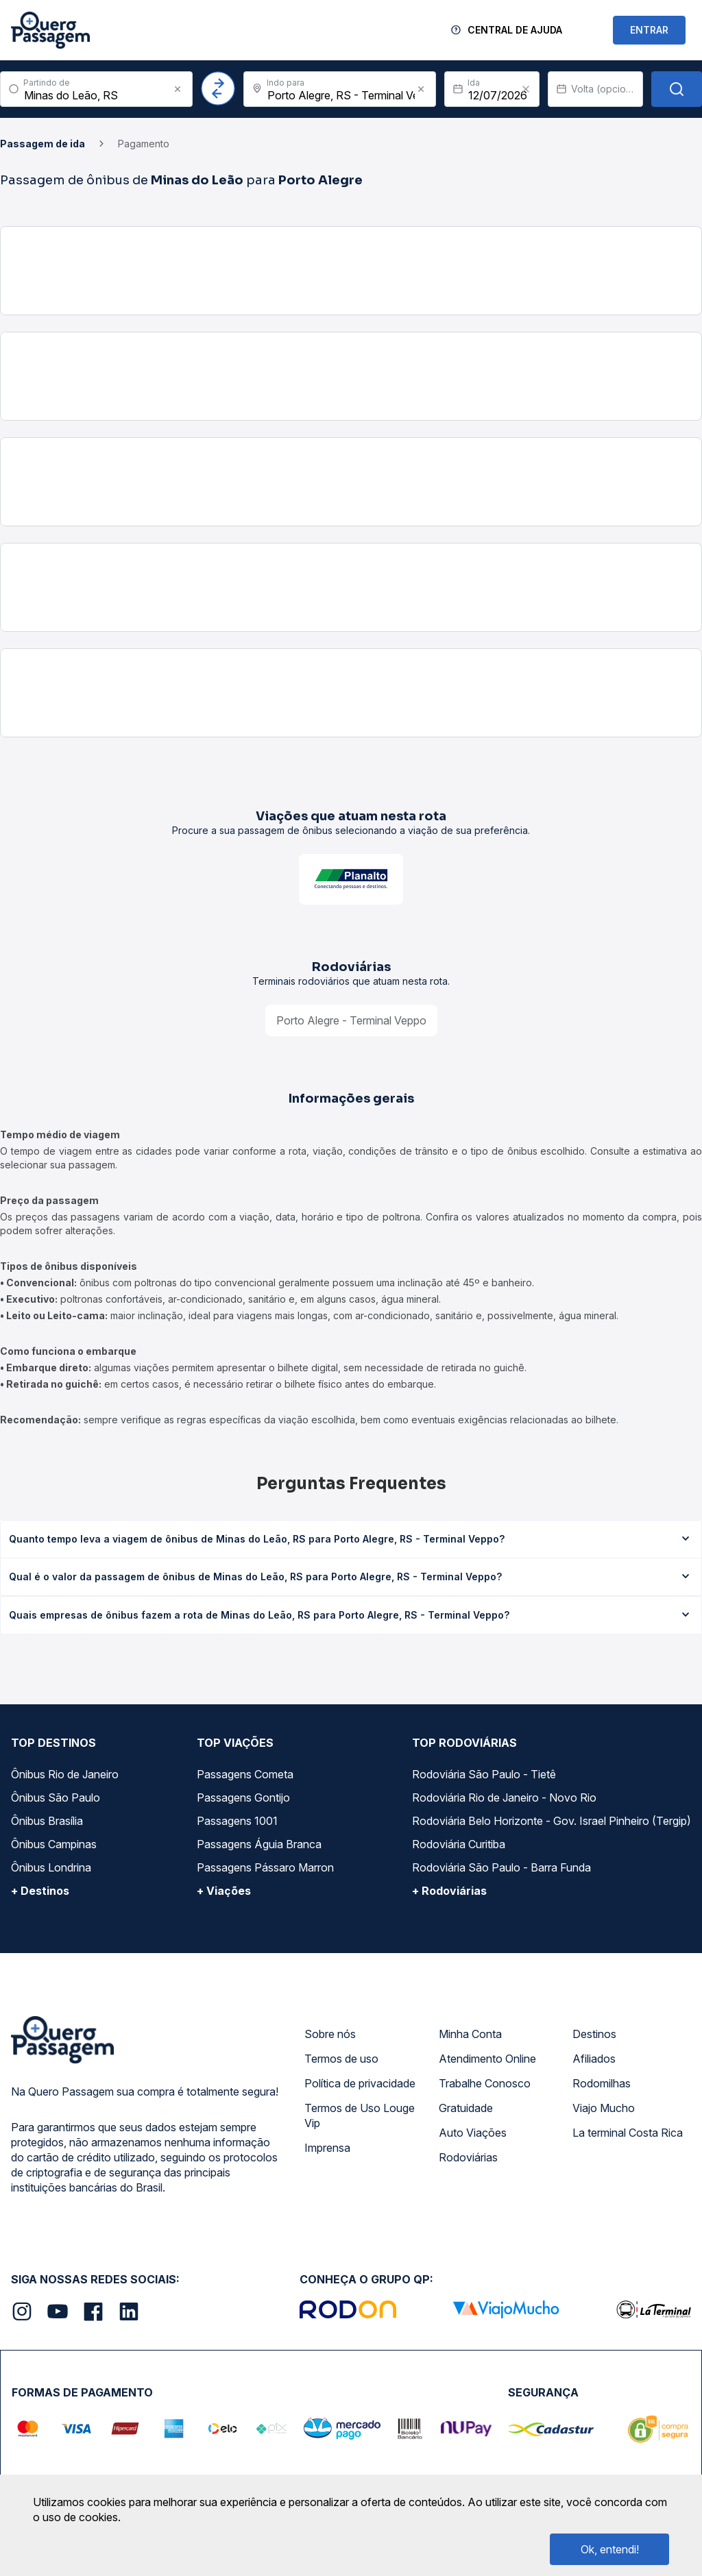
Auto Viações (473, 2132)
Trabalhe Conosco (485, 2083)
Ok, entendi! (610, 2549)
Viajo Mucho (603, 2108)
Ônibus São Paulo (55, 1797)
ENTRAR (649, 30)
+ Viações (224, 1891)
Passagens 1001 (237, 1821)
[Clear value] (526, 89)
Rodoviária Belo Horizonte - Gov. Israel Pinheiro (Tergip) (551, 1821)
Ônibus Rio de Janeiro (65, 1774)
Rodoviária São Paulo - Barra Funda (501, 1867)
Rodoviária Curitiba (458, 1844)
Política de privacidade (359, 2083)
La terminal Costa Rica (627, 2132)
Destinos (594, 2034)
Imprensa (327, 2148)
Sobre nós (330, 2034)
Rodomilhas (601, 2083)
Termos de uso (341, 2058)
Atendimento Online (487, 2058)
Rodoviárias (468, 2157)
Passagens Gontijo (243, 1797)
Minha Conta (470, 2034)
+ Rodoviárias (449, 1891)
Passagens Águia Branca (259, 1844)
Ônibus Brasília (47, 1821)
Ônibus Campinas (54, 1844)
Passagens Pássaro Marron (265, 1867)
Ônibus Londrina (51, 1867)
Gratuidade (466, 2108)
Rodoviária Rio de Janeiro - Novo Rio (504, 1797)
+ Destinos (40, 1891)
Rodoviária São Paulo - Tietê (484, 1774)
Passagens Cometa (245, 1774)
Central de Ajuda (515, 30)
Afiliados (594, 2058)
